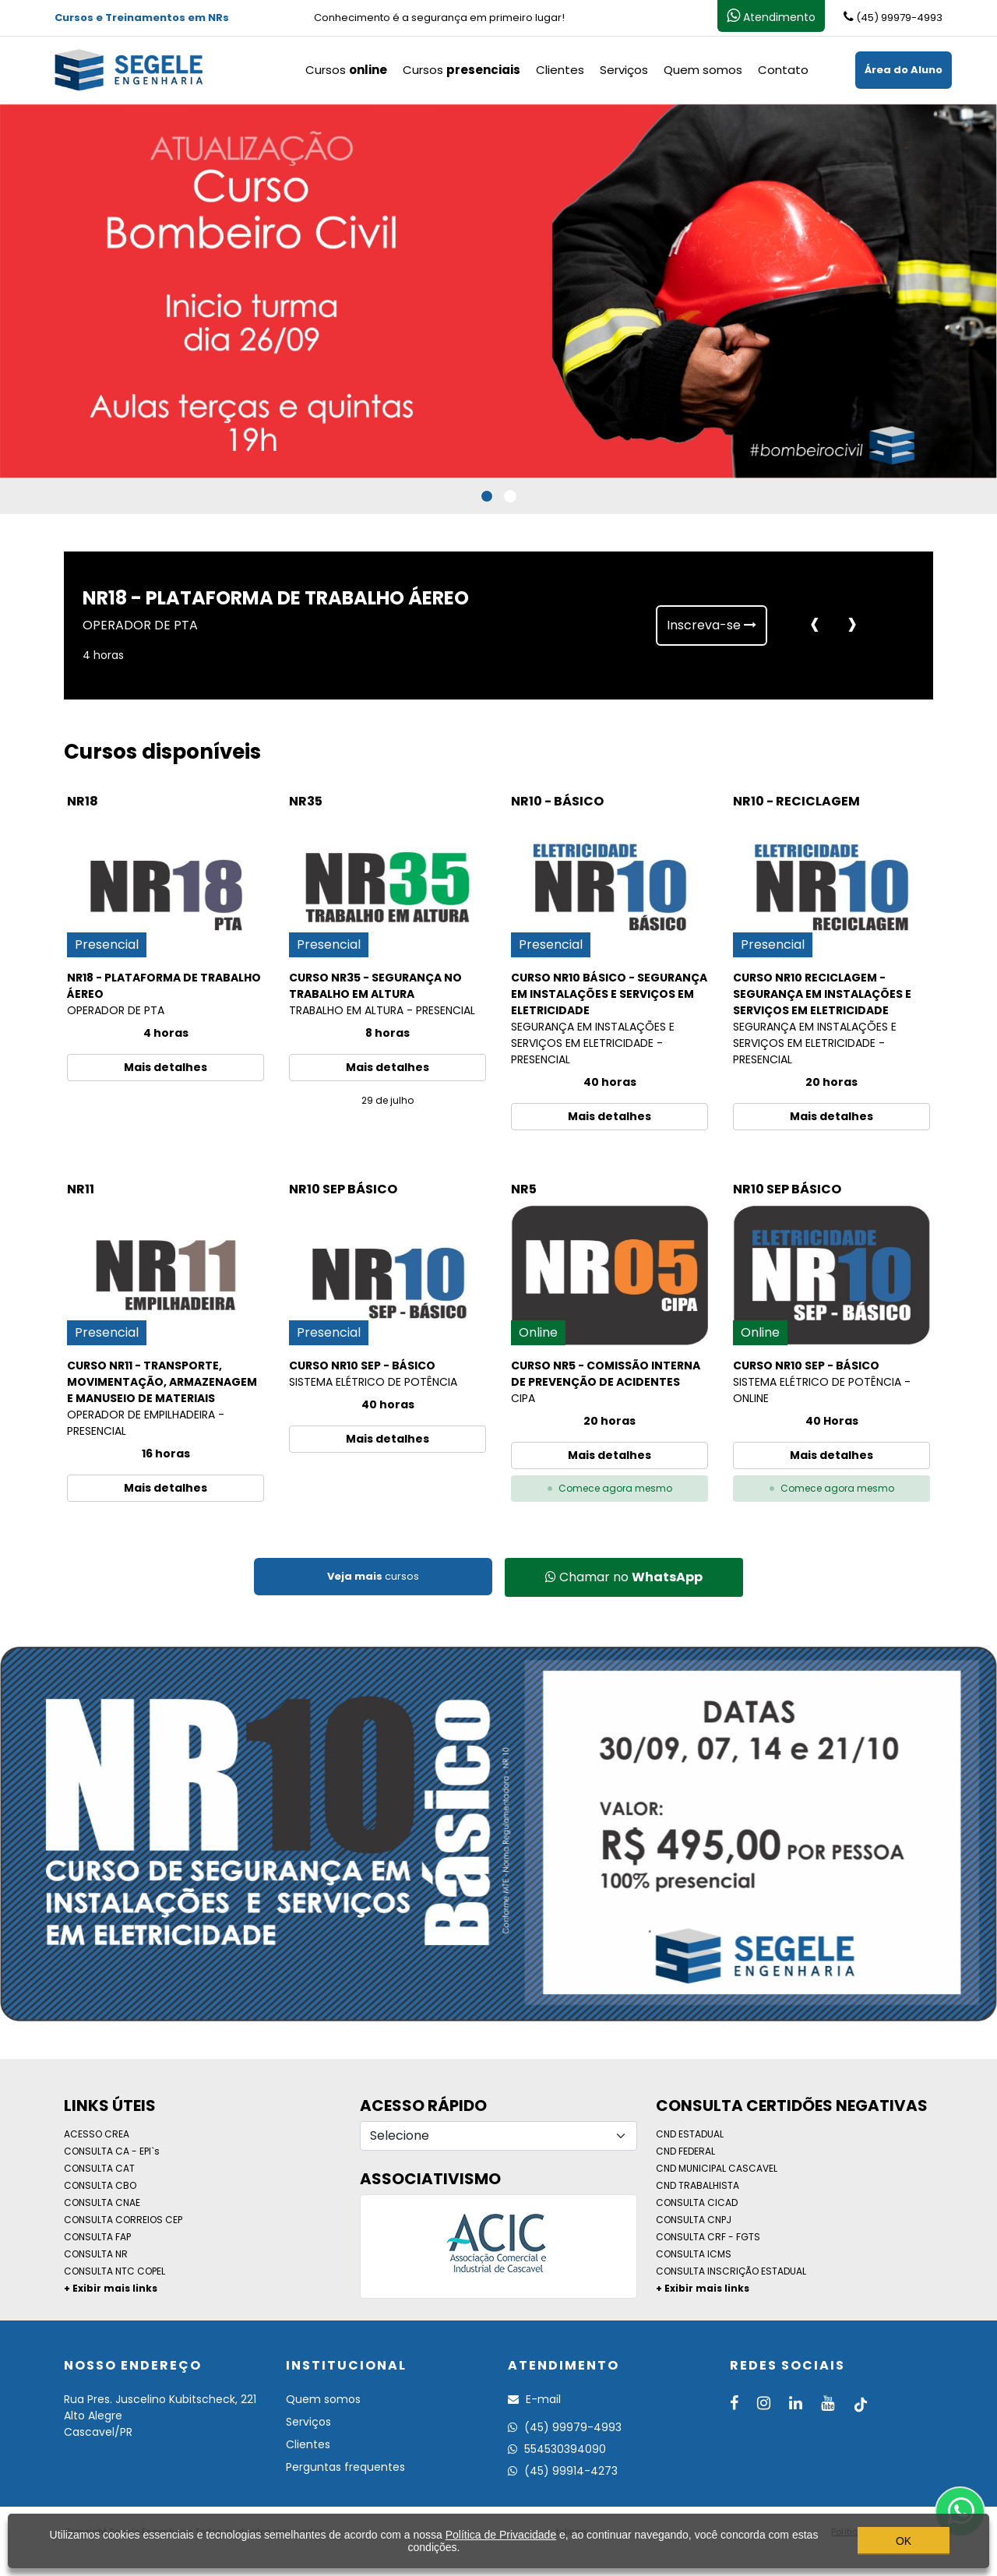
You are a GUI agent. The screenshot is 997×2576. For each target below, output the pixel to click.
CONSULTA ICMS (693, 2254)
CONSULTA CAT (99, 2168)
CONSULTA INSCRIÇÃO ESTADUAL (731, 2271)
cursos (373, 1576)
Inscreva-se (711, 625)
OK (903, 2541)
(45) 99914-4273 (563, 2471)
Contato (783, 70)
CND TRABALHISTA (697, 2185)
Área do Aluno (903, 69)
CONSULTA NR (96, 2254)
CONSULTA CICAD (697, 2202)
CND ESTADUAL (690, 2134)
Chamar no (624, 1577)
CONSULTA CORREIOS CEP (123, 2219)
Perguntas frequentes (345, 2467)
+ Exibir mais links (110, 2288)
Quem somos (703, 70)
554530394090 (557, 2449)
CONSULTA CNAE (102, 2202)
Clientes (560, 70)
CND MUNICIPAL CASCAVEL (716, 2168)
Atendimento (771, 16)
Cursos (346, 70)
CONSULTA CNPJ (693, 2219)
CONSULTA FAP (97, 2236)
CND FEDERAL (685, 2151)
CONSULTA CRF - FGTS (708, 2236)
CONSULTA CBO (100, 2185)
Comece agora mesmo (610, 1488)
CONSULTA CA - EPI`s (112, 2151)
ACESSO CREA (96, 2134)
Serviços (624, 70)
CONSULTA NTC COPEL (114, 2271)
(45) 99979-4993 (565, 2427)
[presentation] (815, 625)
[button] (486, 496)
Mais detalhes (165, 1067)
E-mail (534, 2399)
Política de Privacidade (501, 2534)
